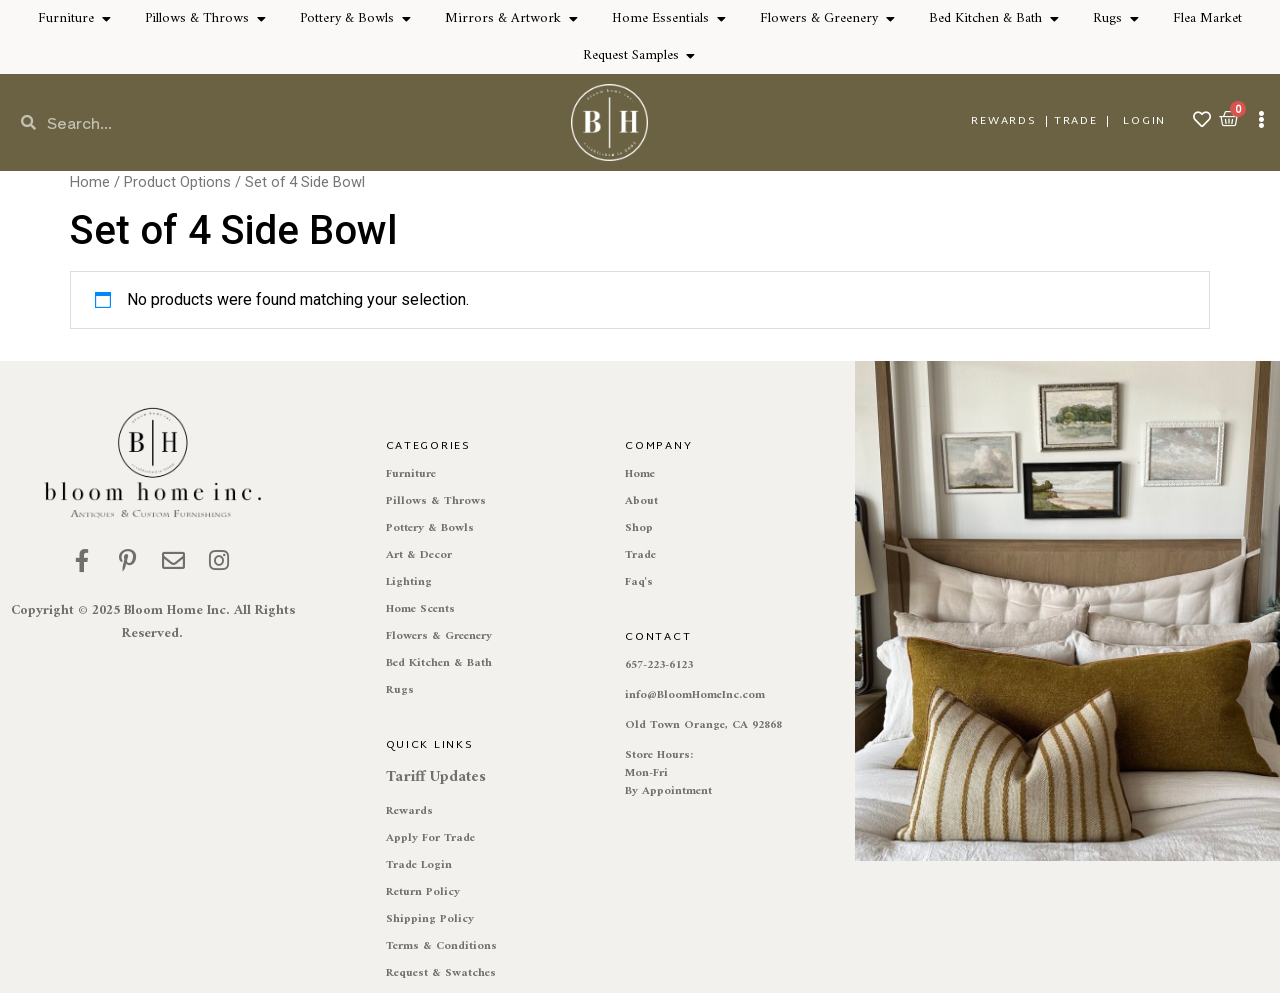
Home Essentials (660, 18)
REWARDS (1003, 121)
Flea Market (1207, 18)
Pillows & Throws (197, 18)
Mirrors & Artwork (503, 18)
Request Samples (631, 55)
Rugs (1107, 18)
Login (1144, 121)
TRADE (1076, 121)
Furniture (66, 18)
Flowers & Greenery (819, 18)
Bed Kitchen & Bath (985, 18)
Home (90, 182)
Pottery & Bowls (347, 18)
